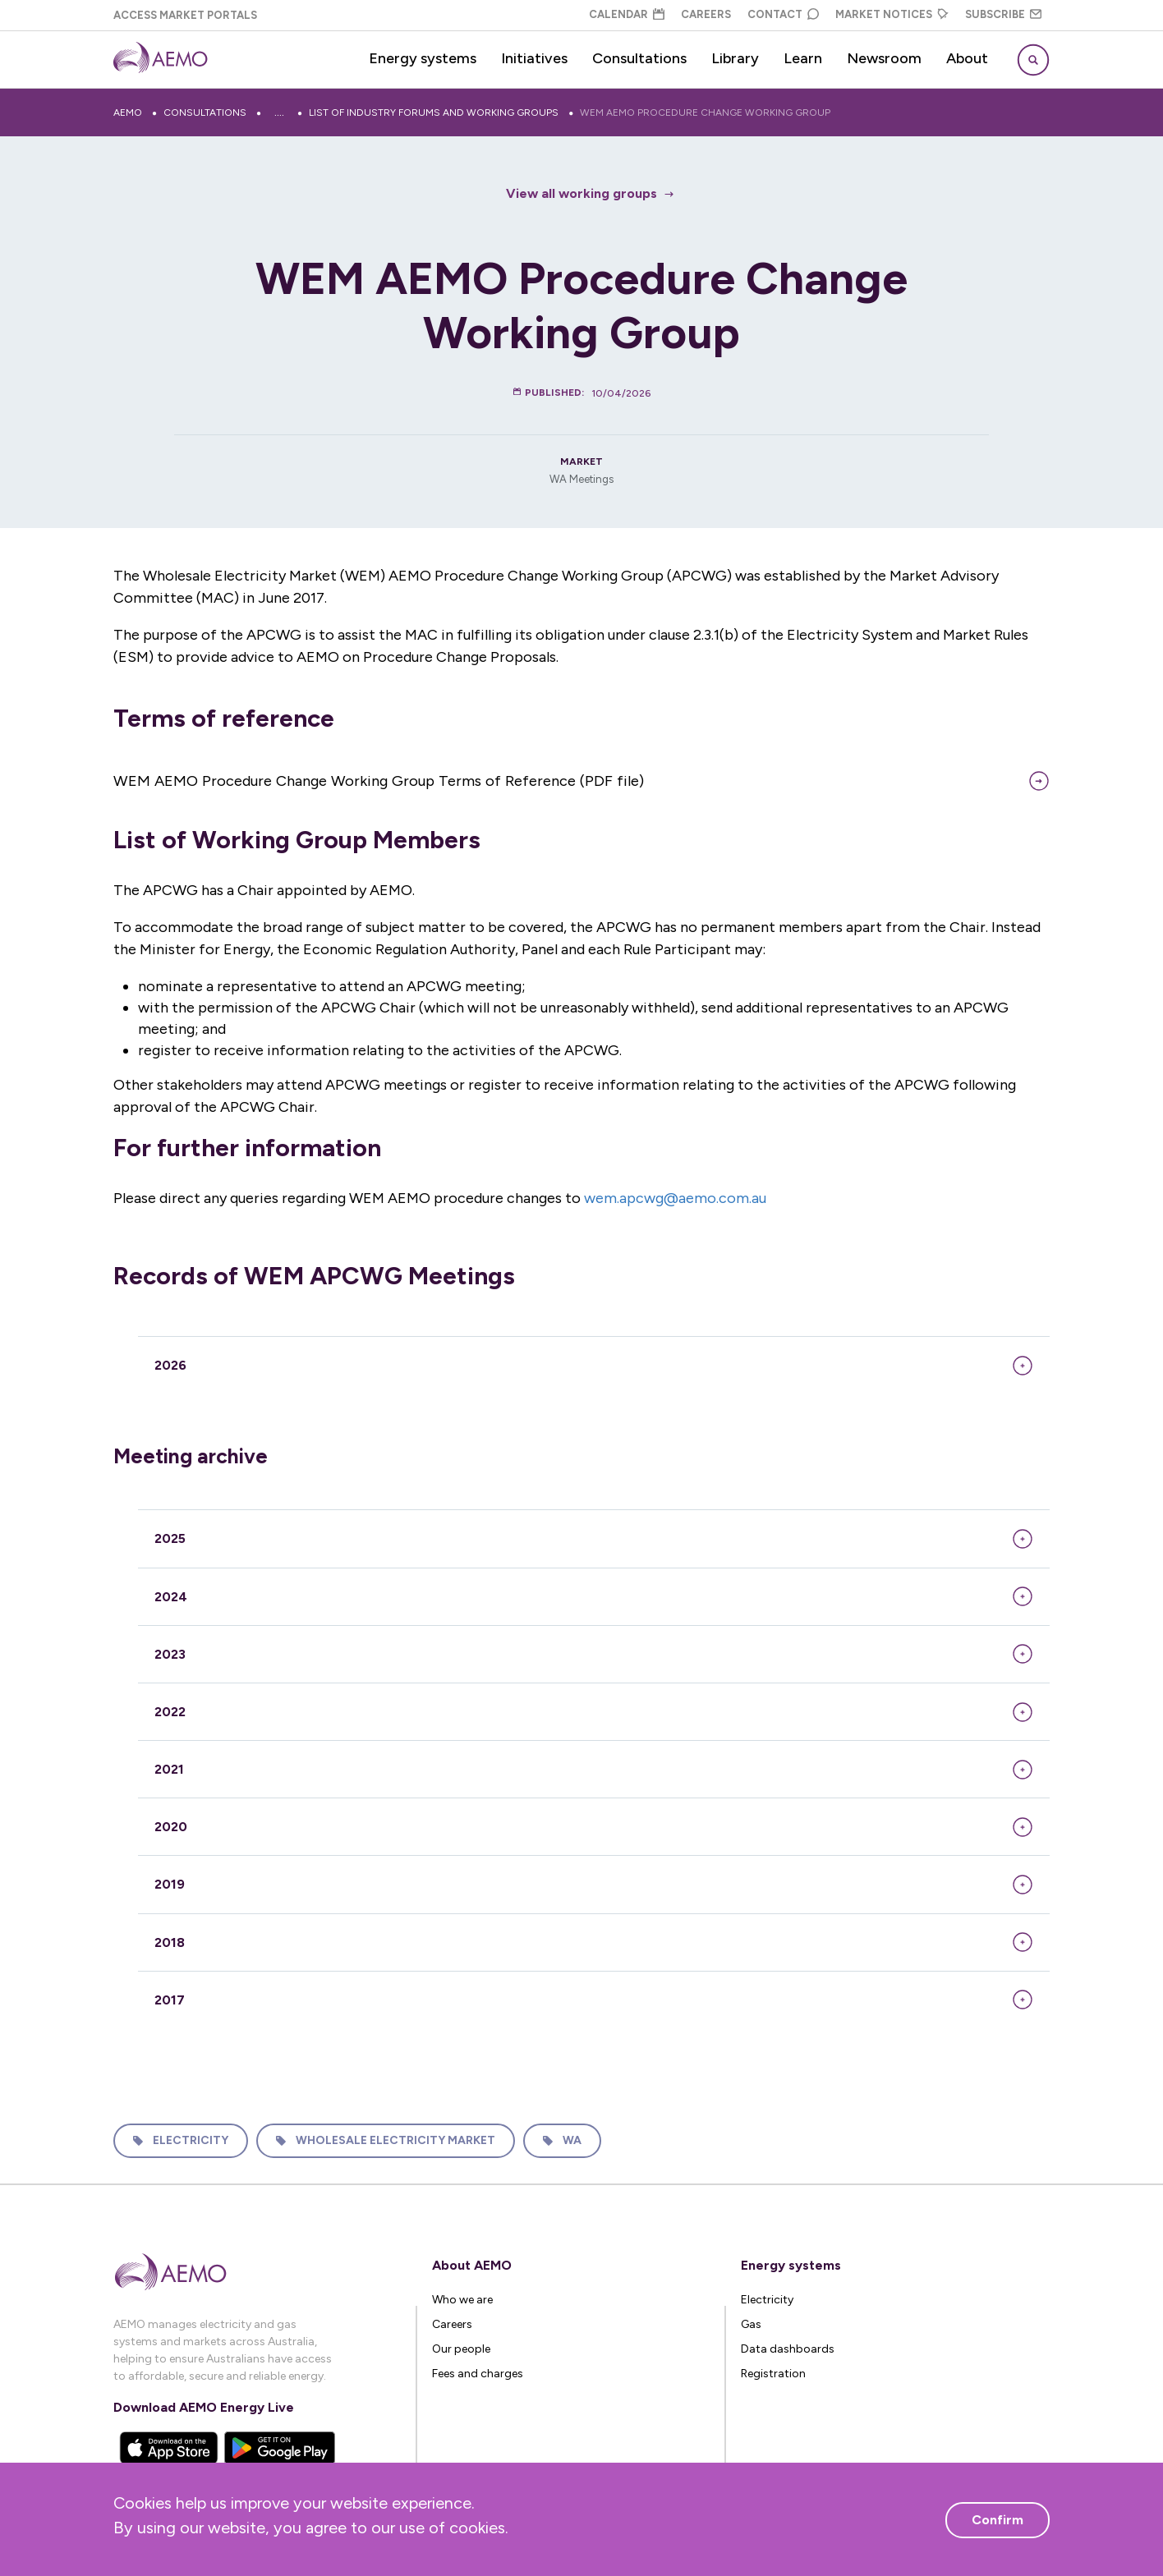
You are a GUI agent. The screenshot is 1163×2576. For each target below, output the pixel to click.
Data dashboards (787, 2349)
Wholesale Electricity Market (395, 2140)
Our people (461, 2349)
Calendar (626, 14)
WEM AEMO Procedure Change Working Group (705, 112)
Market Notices (892, 14)
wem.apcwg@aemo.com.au (675, 1198)
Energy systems (422, 58)
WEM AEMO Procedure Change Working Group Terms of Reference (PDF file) (378, 781)
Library (735, 58)
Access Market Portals (185, 15)
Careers (706, 14)
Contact (783, 14)
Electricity (190, 2140)
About (967, 58)
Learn (803, 58)
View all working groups (581, 193)
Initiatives (534, 58)
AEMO (127, 112)
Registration (773, 2374)
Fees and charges (477, 2374)
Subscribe (1003, 14)
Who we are (462, 2300)
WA (572, 2140)
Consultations (639, 58)
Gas (751, 2324)
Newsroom (884, 58)
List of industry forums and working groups (434, 112)
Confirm (997, 2520)
